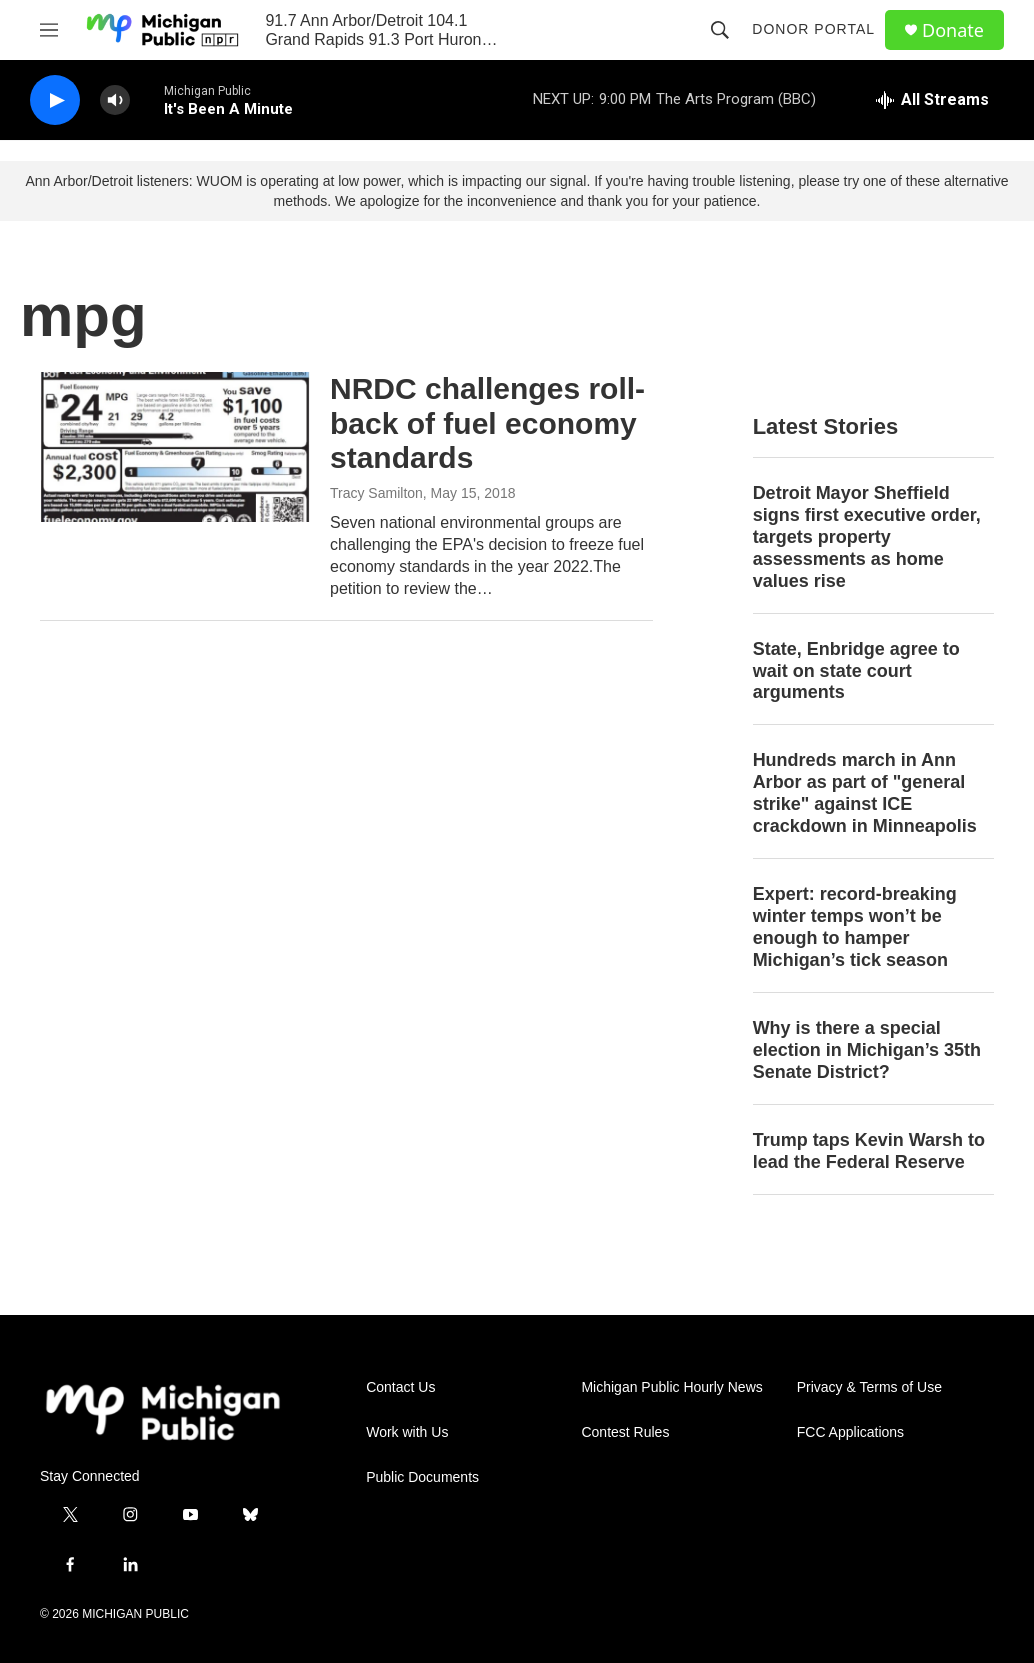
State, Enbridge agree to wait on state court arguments (856, 671)
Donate (953, 30)
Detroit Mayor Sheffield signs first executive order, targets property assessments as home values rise (867, 537)
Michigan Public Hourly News (671, 1387)
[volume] (115, 100)
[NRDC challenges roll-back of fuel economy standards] (175, 447)
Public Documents (422, 1477)
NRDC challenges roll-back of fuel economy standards (487, 423)
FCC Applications (850, 1432)
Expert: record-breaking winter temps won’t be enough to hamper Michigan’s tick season (855, 927)
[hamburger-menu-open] (49, 30)
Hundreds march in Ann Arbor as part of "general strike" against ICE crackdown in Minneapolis (865, 793)
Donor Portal (813, 29)
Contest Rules (625, 1432)
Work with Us (407, 1432)
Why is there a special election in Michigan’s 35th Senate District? (867, 1050)
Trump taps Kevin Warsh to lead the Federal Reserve (869, 1151)
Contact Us (400, 1387)
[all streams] (932, 100)
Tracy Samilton (376, 493)
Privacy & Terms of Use (869, 1387)
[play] (55, 100)
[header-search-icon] (720, 30)
